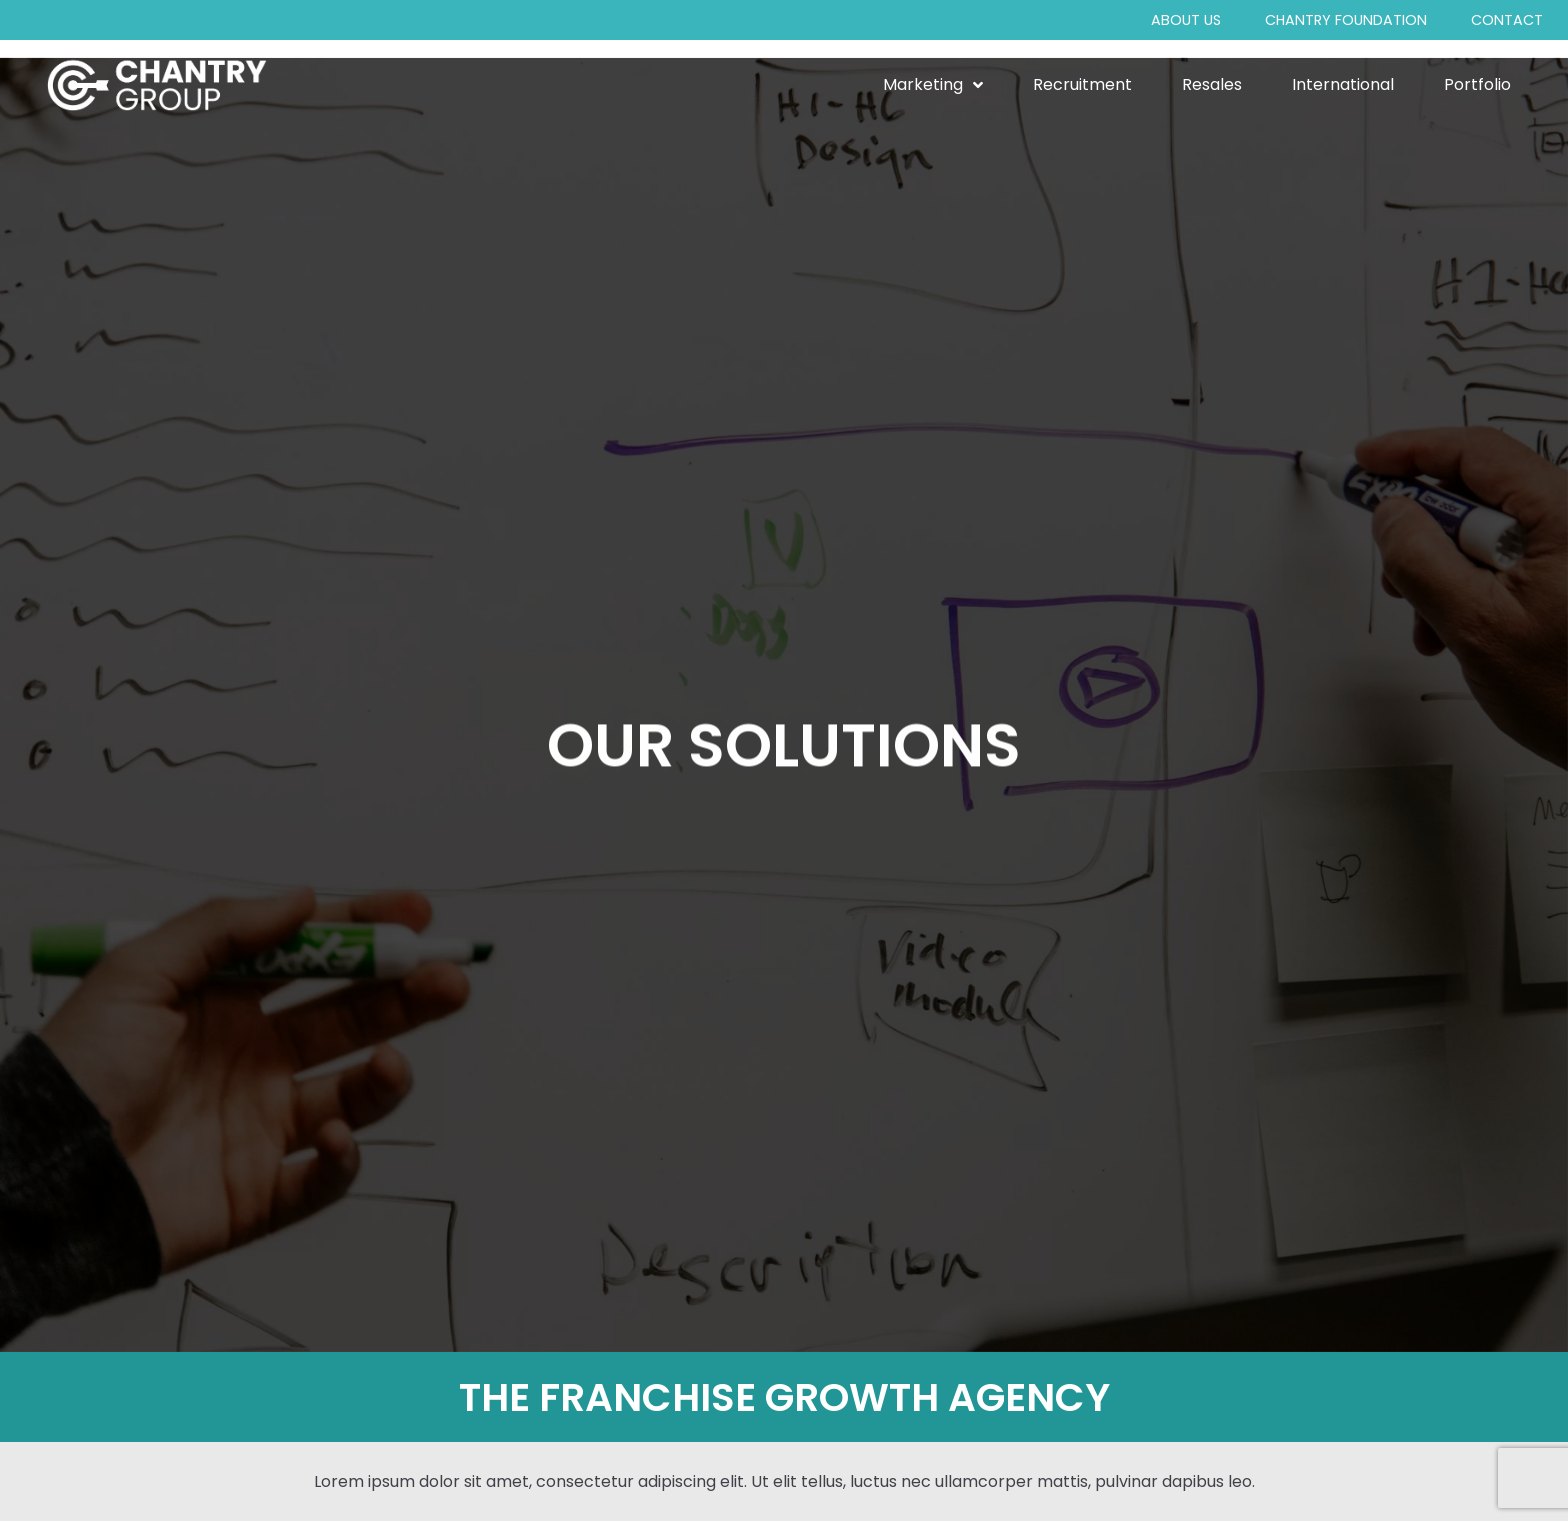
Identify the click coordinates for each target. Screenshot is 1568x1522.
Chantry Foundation (1346, 20)
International (1343, 85)
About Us (1186, 20)
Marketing (933, 85)
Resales (1212, 85)
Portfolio (1477, 85)
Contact (1507, 20)
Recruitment (1082, 85)
